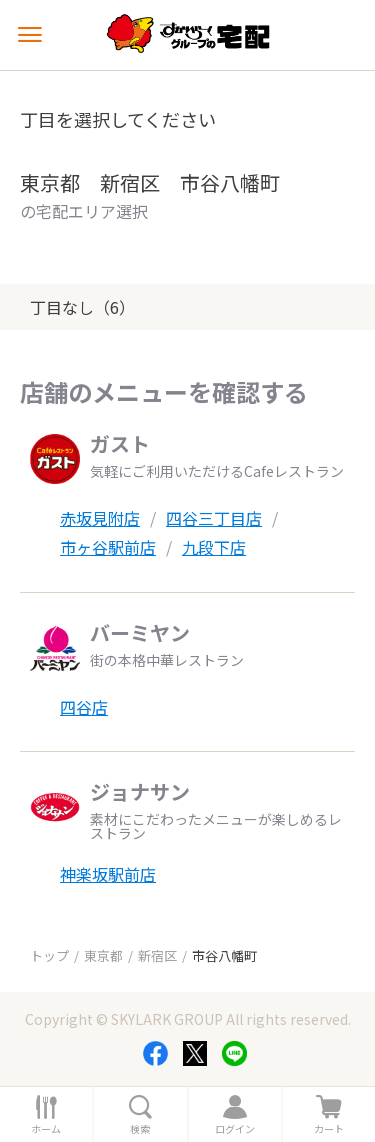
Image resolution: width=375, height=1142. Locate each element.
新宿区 (157, 955)
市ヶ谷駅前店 (108, 547)
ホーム (46, 1129)
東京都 (103, 955)
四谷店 (84, 707)
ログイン (235, 1129)
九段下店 (214, 547)
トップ (49, 955)
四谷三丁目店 (214, 518)
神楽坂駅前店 (108, 874)
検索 (140, 1129)
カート (329, 1129)
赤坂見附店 (100, 518)
